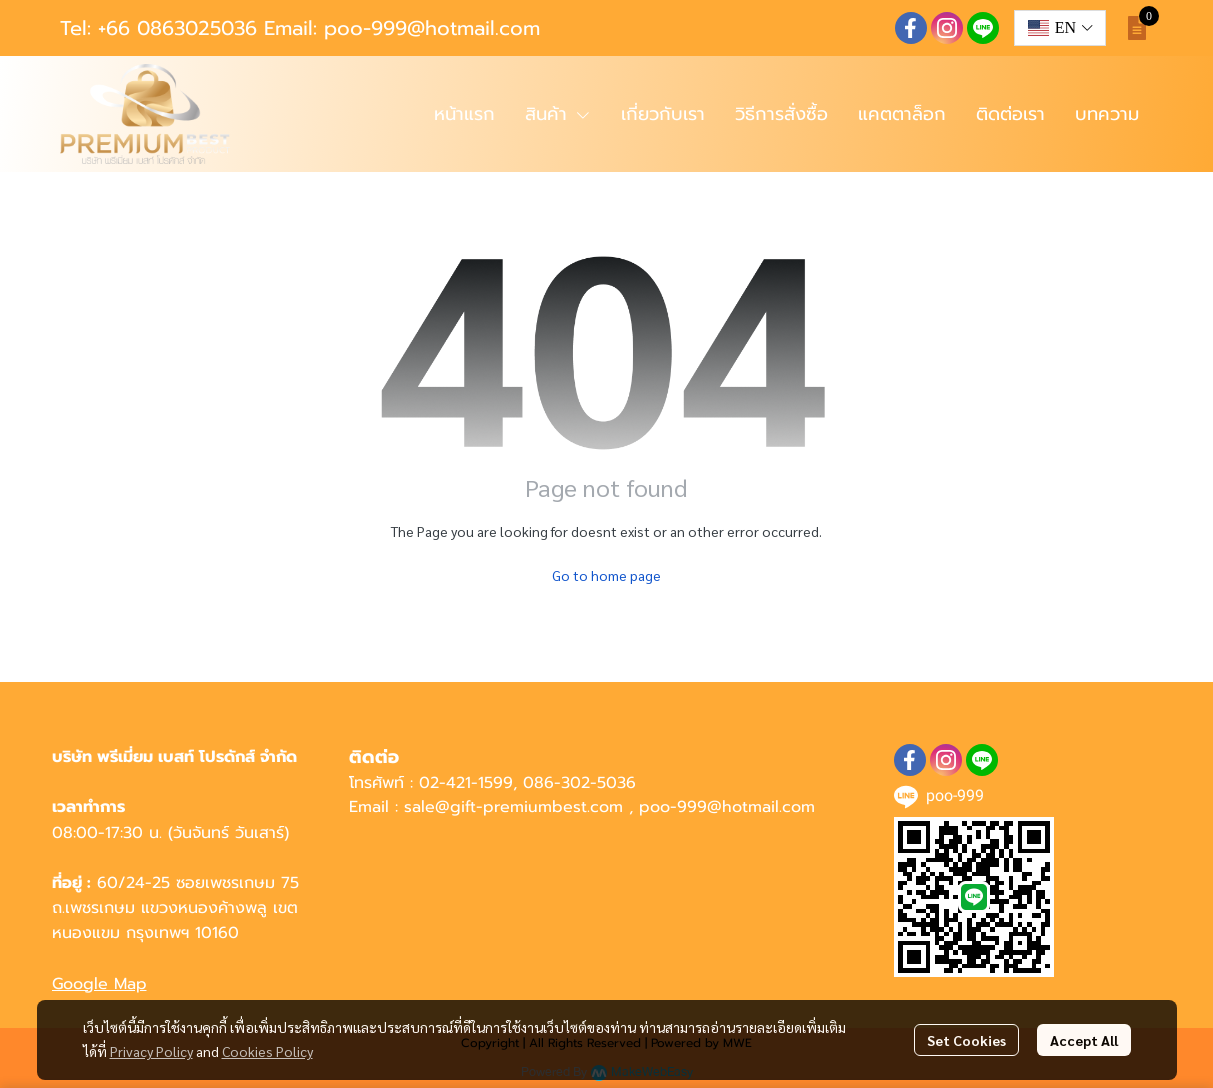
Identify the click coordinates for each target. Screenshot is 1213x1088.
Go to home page (606, 575)
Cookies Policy (267, 1051)
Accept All (1084, 1040)
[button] (1060, 28)
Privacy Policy (151, 1051)
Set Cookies (966, 1040)
